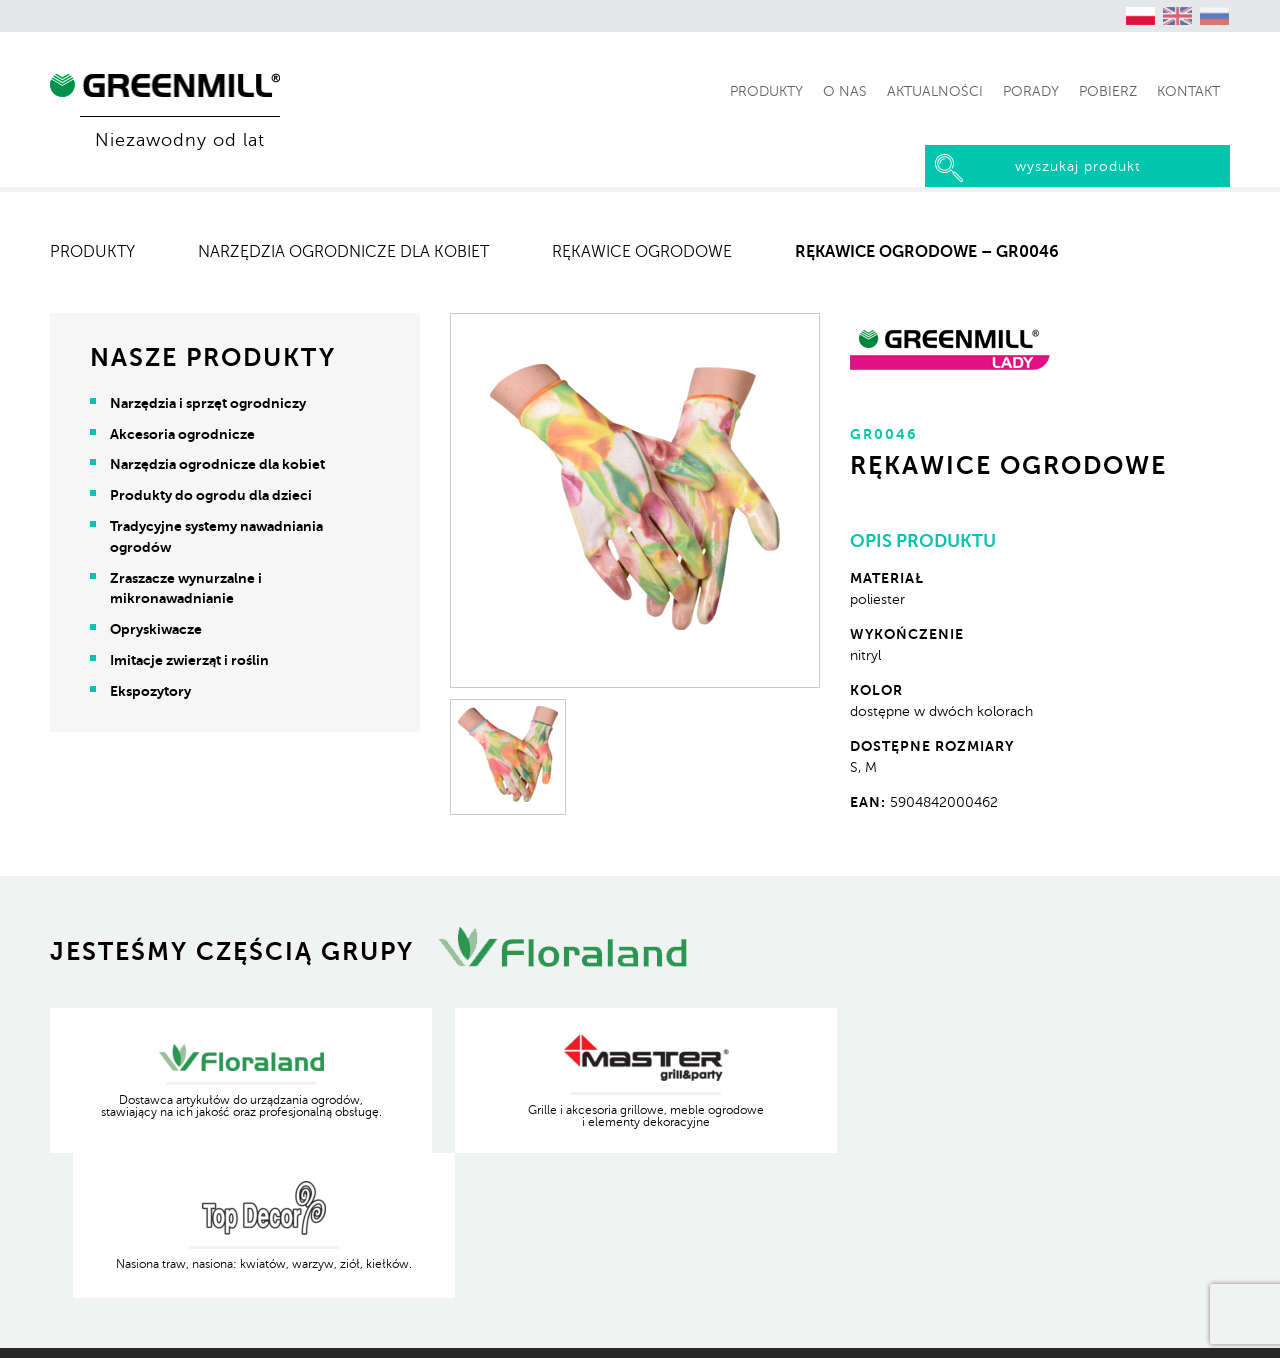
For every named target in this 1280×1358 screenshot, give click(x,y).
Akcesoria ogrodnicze (182, 434)
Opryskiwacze (156, 629)
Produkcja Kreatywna (1163, 1328)
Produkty (92, 252)
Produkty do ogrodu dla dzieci (211, 495)
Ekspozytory (150, 691)
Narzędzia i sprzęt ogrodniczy (208, 403)
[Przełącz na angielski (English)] (1178, 16)
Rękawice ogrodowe (642, 252)
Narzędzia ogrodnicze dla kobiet (343, 252)
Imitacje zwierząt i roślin (189, 660)
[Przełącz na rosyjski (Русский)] (1215, 16)
